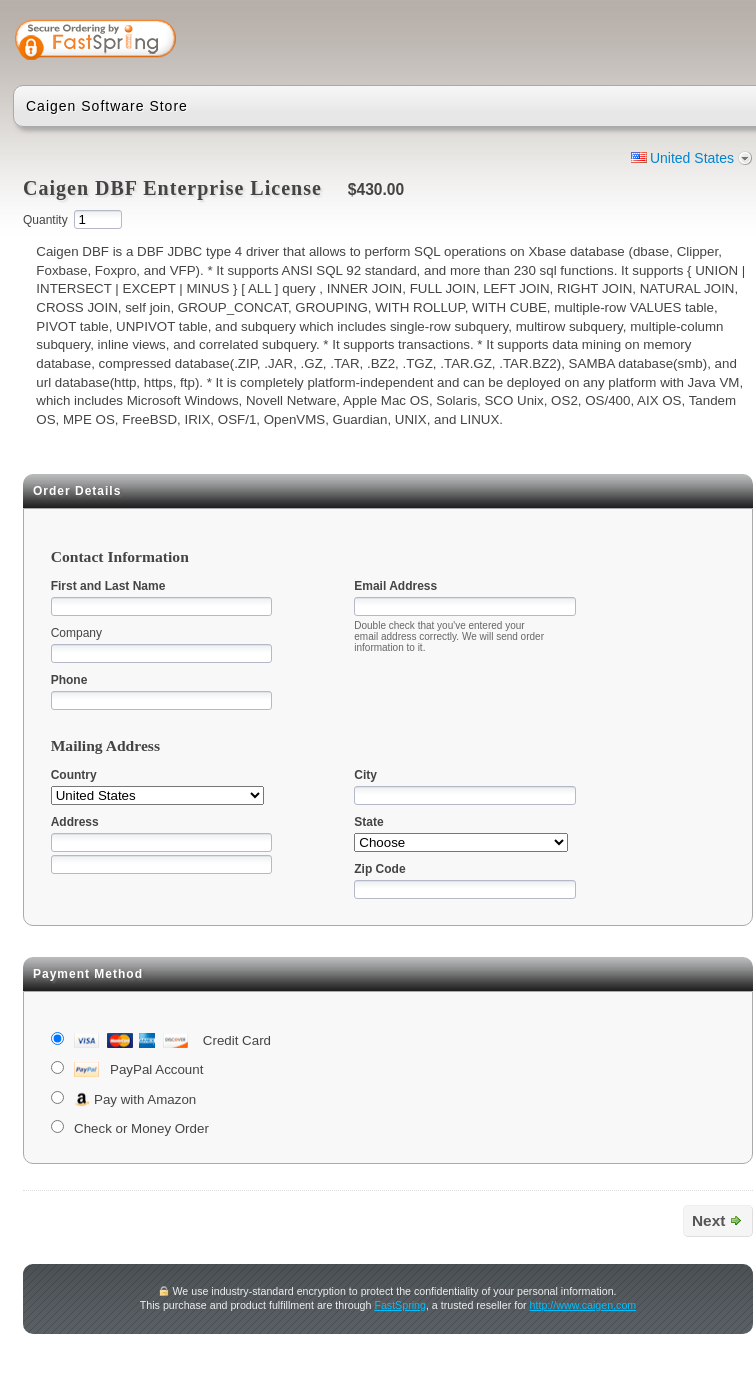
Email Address (395, 586)
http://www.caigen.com (583, 1305)
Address (75, 822)
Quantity (45, 220)
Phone (69, 680)
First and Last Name (108, 586)
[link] (675, 42)
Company (76, 633)
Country (74, 775)
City (365, 775)
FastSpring (400, 1305)
